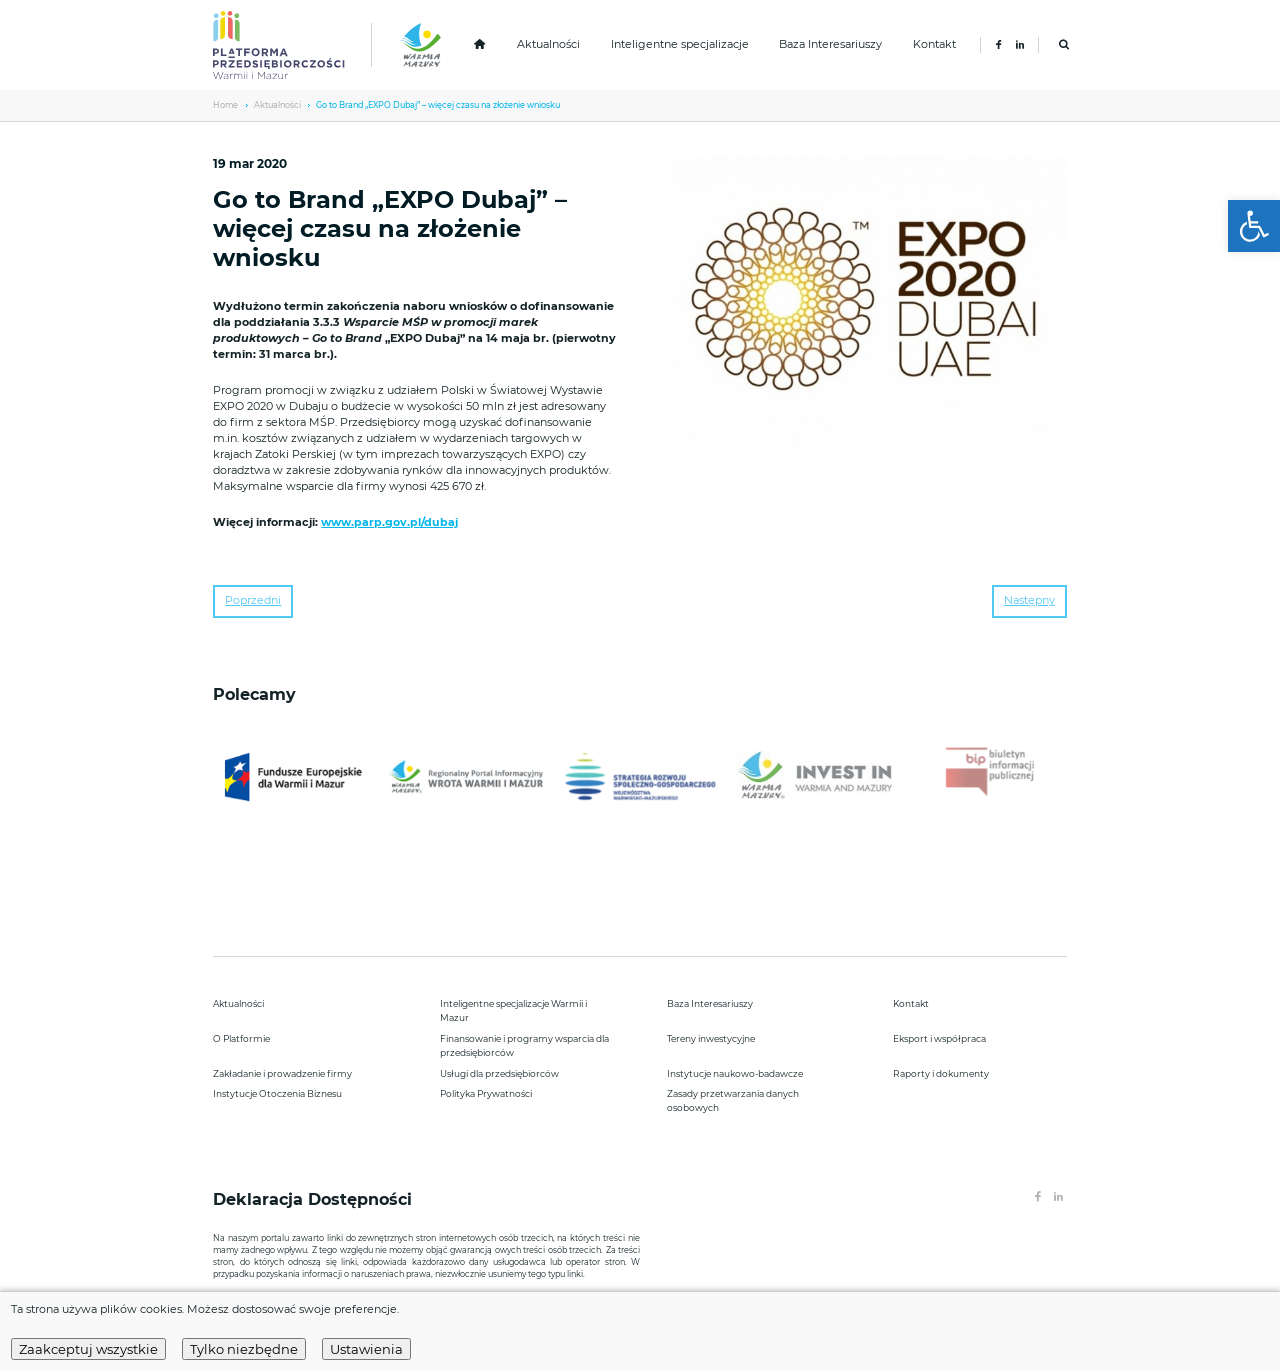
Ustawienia (366, 1349)
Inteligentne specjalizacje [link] (680, 44)
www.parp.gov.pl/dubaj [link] (389, 522)
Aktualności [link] (548, 44)
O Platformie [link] (241, 1038)
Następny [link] (1029, 600)
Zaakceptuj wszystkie (88, 1349)
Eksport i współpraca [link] (939, 1038)
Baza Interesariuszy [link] (830, 44)
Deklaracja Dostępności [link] (315, 1199)
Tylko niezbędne (244, 1349)
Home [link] (225, 105)
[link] (1254, 226)
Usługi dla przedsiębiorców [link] (499, 1073)
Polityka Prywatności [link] (486, 1093)
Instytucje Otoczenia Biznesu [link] (277, 1093)
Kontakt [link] (934, 44)
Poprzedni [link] (253, 600)
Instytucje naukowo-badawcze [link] (735, 1073)
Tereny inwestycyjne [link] (711, 1038)
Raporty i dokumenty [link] (941, 1073)
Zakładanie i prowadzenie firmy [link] (282, 1073)
